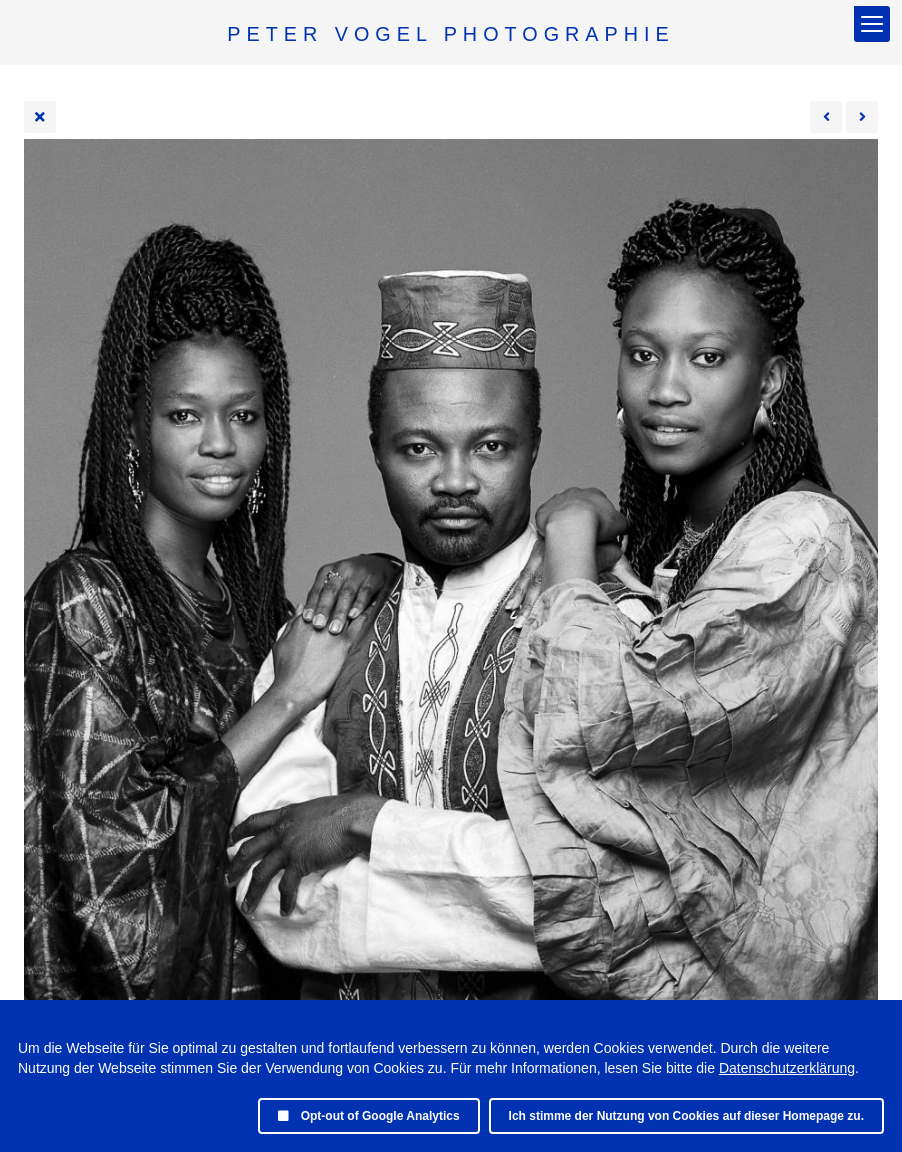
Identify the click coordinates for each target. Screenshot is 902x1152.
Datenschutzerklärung (787, 1068)
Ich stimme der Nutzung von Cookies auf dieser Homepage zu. (686, 1116)
